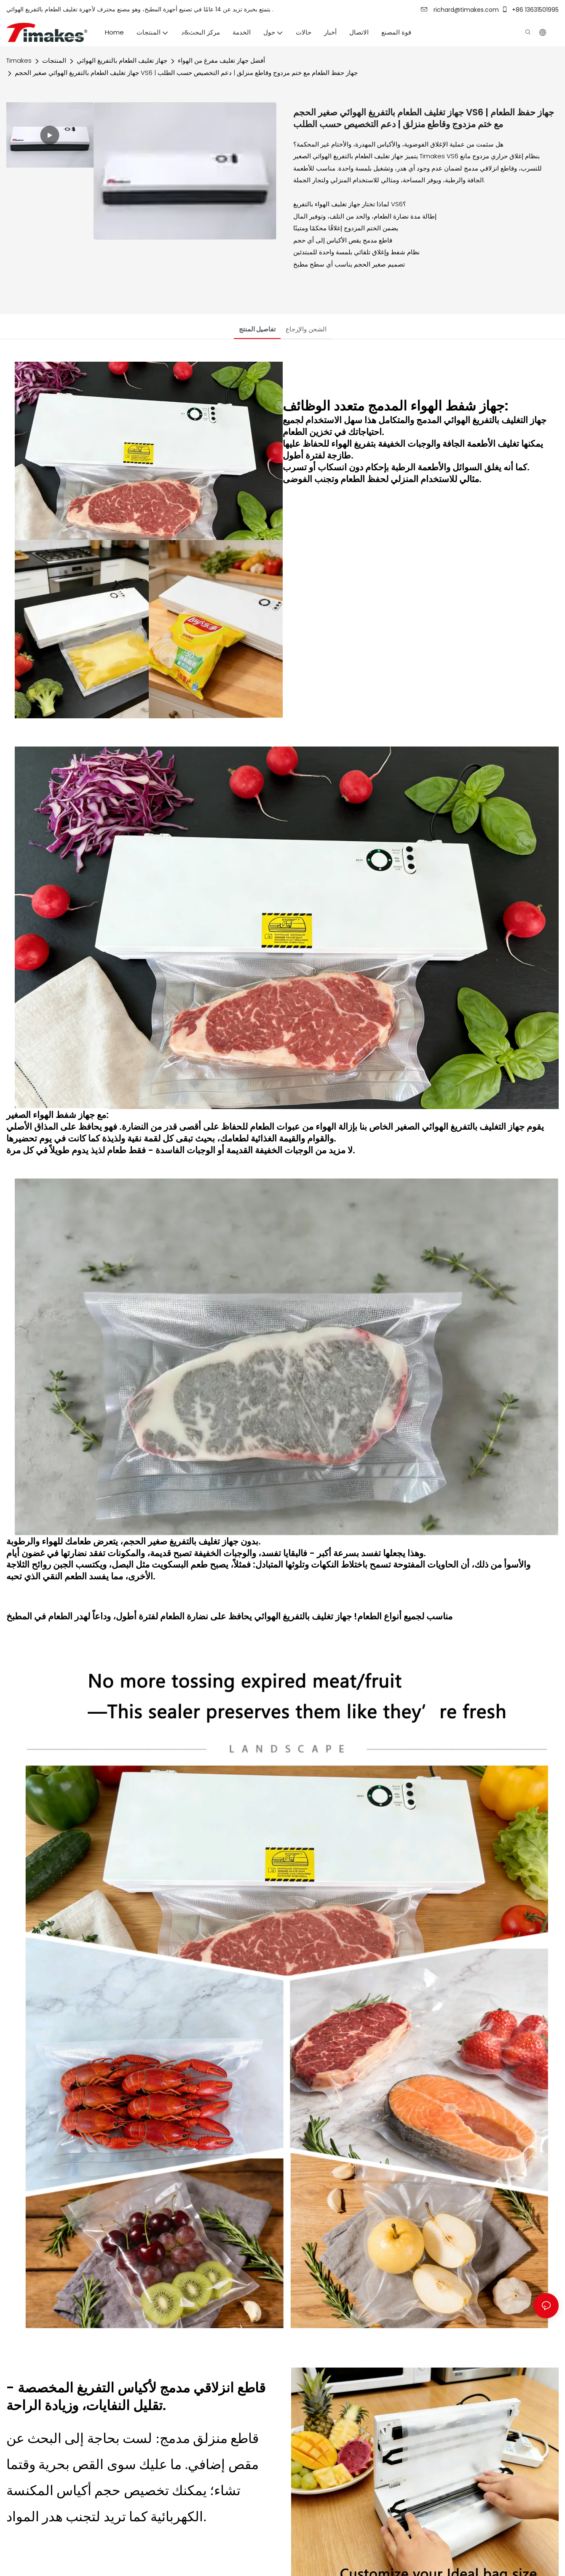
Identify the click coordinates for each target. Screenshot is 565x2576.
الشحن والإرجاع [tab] (306, 329)
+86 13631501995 (530, 9)
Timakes (19, 60)
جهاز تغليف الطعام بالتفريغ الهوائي (122, 60)
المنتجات (54, 60)
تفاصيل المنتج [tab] (257, 329)
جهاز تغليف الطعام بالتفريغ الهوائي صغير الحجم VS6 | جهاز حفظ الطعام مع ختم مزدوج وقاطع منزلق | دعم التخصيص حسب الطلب (186, 72)
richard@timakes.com (460, 9)
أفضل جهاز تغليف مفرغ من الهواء (221, 60)
